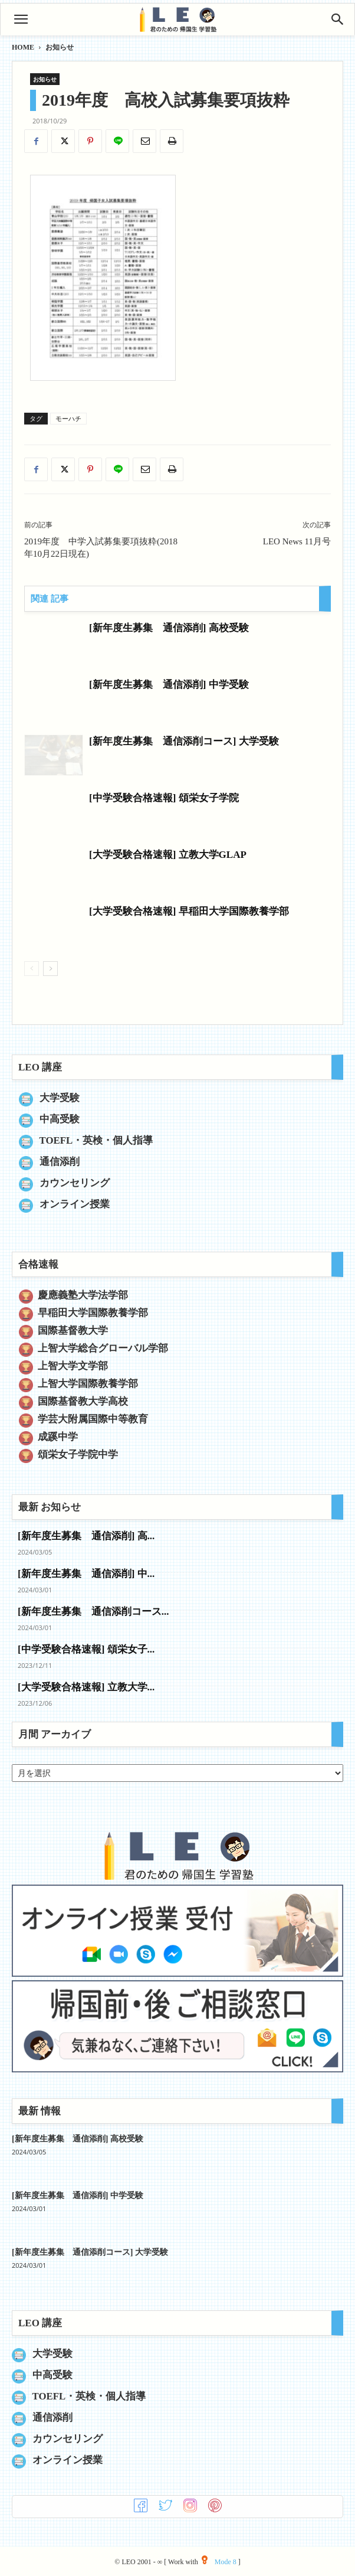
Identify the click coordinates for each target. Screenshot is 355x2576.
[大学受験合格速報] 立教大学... (86, 1687)
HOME (23, 47)
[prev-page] (31, 968)
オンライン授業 (75, 1204)
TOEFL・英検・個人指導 (96, 1140)
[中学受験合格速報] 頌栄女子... (86, 1649)
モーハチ (68, 418)
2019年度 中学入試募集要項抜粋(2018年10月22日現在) (101, 548)
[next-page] (50, 968)
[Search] (337, 19)
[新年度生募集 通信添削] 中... (86, 1573)
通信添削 (60, 1161)
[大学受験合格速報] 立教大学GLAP (167, 854)
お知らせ (59, 47)
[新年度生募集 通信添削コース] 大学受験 (184, 741)
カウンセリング (75, 1183)
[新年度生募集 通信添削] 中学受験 (169, 684)
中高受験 (60, 1119)
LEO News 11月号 (297, 541)
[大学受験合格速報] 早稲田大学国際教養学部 (189, 911)
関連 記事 (49, 598)
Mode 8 (219, 2562)
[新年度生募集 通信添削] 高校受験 (169, 628)
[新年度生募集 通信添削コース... (93, 1611)
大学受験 (60, 1097)
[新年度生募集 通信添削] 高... (86, 1536)
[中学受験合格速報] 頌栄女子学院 (164, 798)
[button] (21, 19)
